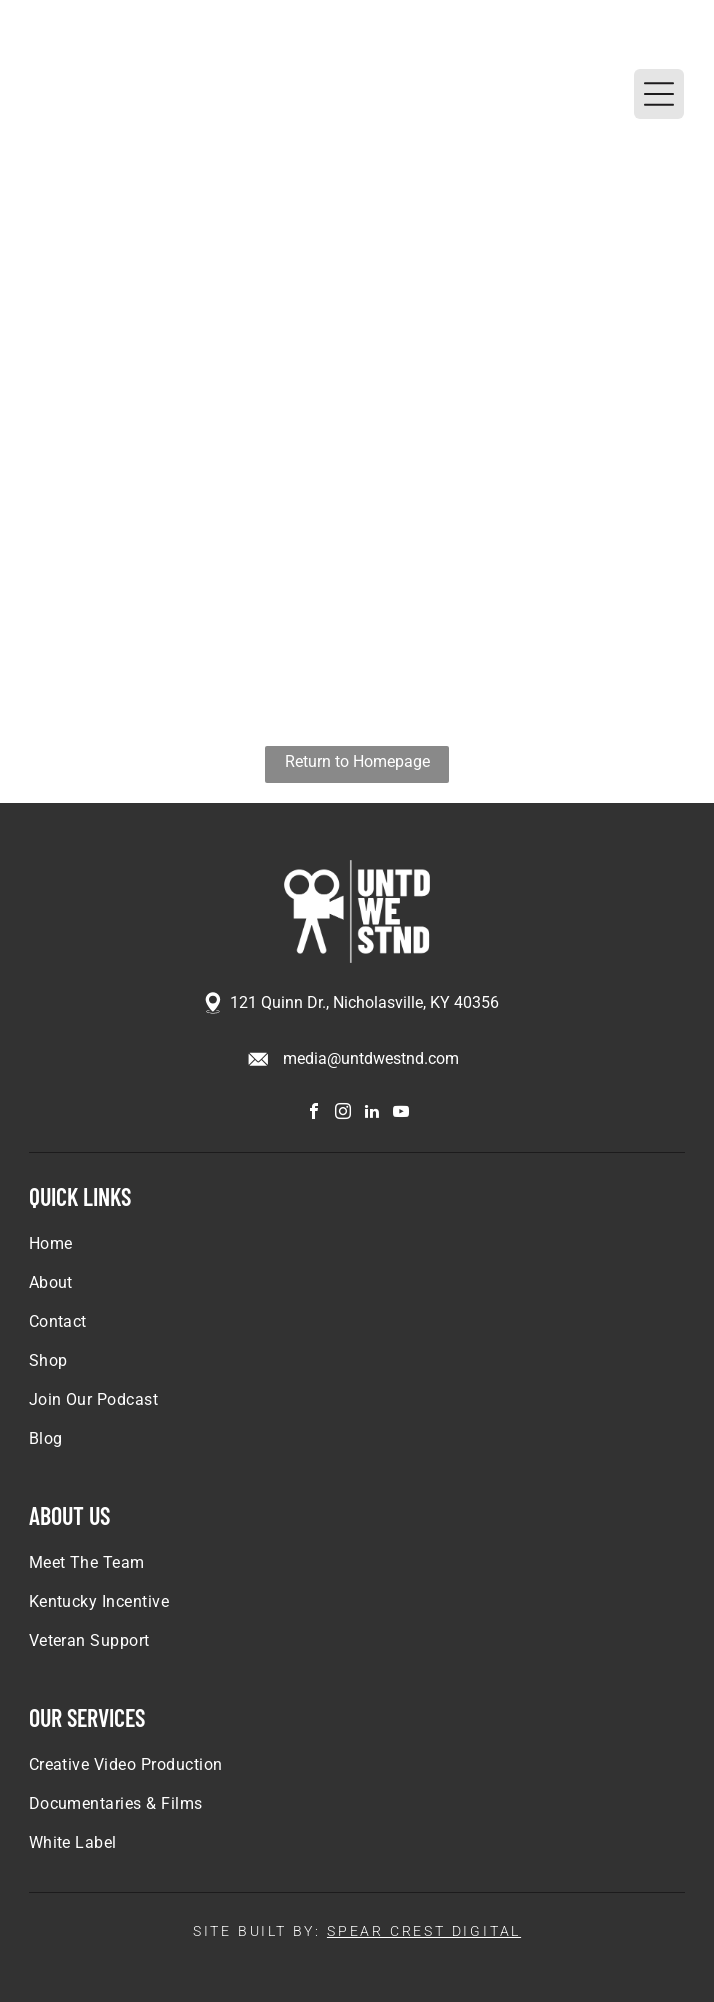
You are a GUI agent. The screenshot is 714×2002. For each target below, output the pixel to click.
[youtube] (401, 1113)
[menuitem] (357, 1253)
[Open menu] (659, 94)
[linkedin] (372, 1113)
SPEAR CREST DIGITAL (424, 1931)
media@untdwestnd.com (371, 1058)
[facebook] (314, 1113)
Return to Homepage (357, 761)
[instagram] (343, 1113)
